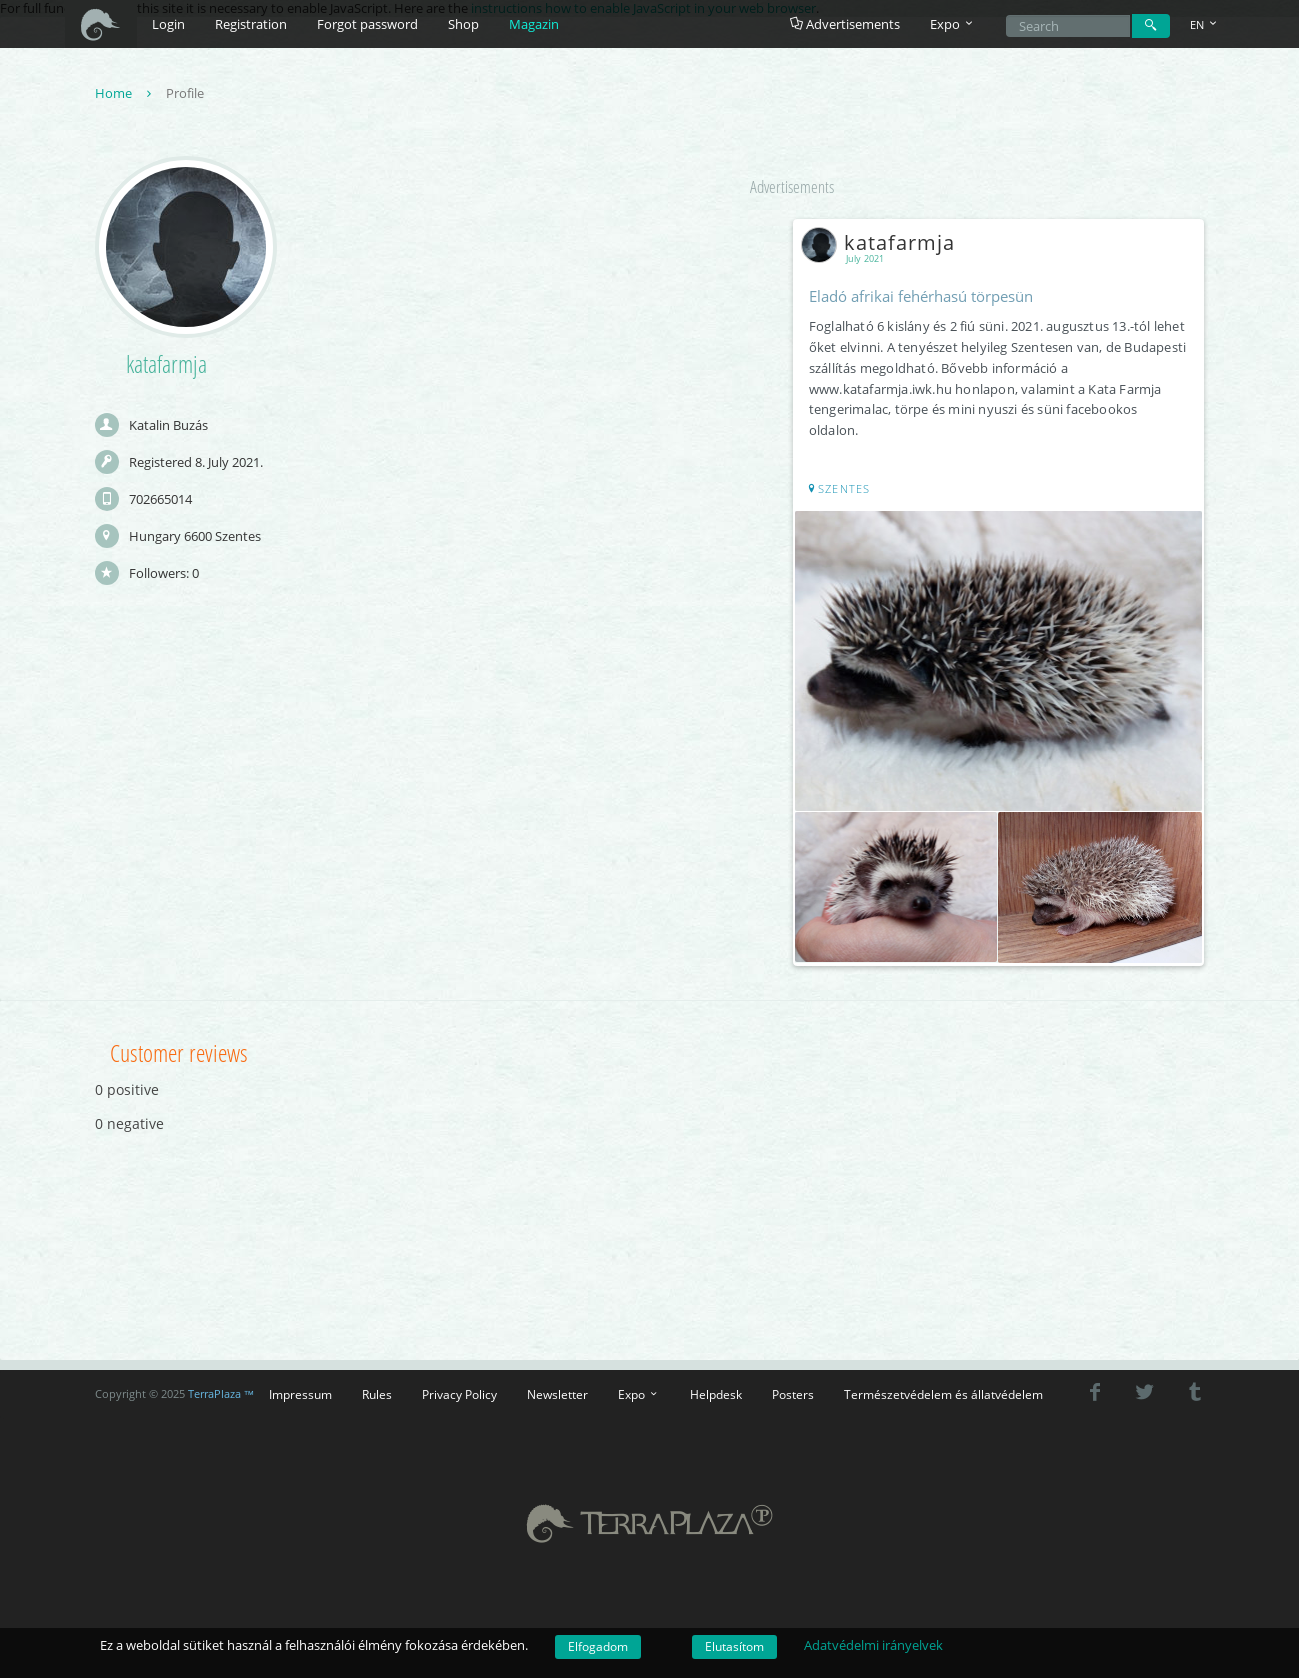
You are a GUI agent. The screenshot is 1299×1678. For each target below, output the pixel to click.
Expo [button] (953, 24)
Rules (377, 1392)
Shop (463, 24)
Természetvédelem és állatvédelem (943, 1392)
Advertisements (845, 24)
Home (125, 94)
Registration (251, 24)
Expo (639, 1392)
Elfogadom (598, 1646)
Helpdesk (716, 1392)
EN (1205, 24)
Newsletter (557, 1392)
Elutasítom (734, 1646)
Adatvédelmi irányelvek (873, 1645)
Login (168, 24)
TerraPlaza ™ (221, 1391)
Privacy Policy (459, 1392)
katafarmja (883, 243)
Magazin (534, 24)
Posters (793, 1392)
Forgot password (367, 24)
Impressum (300, 1392)
